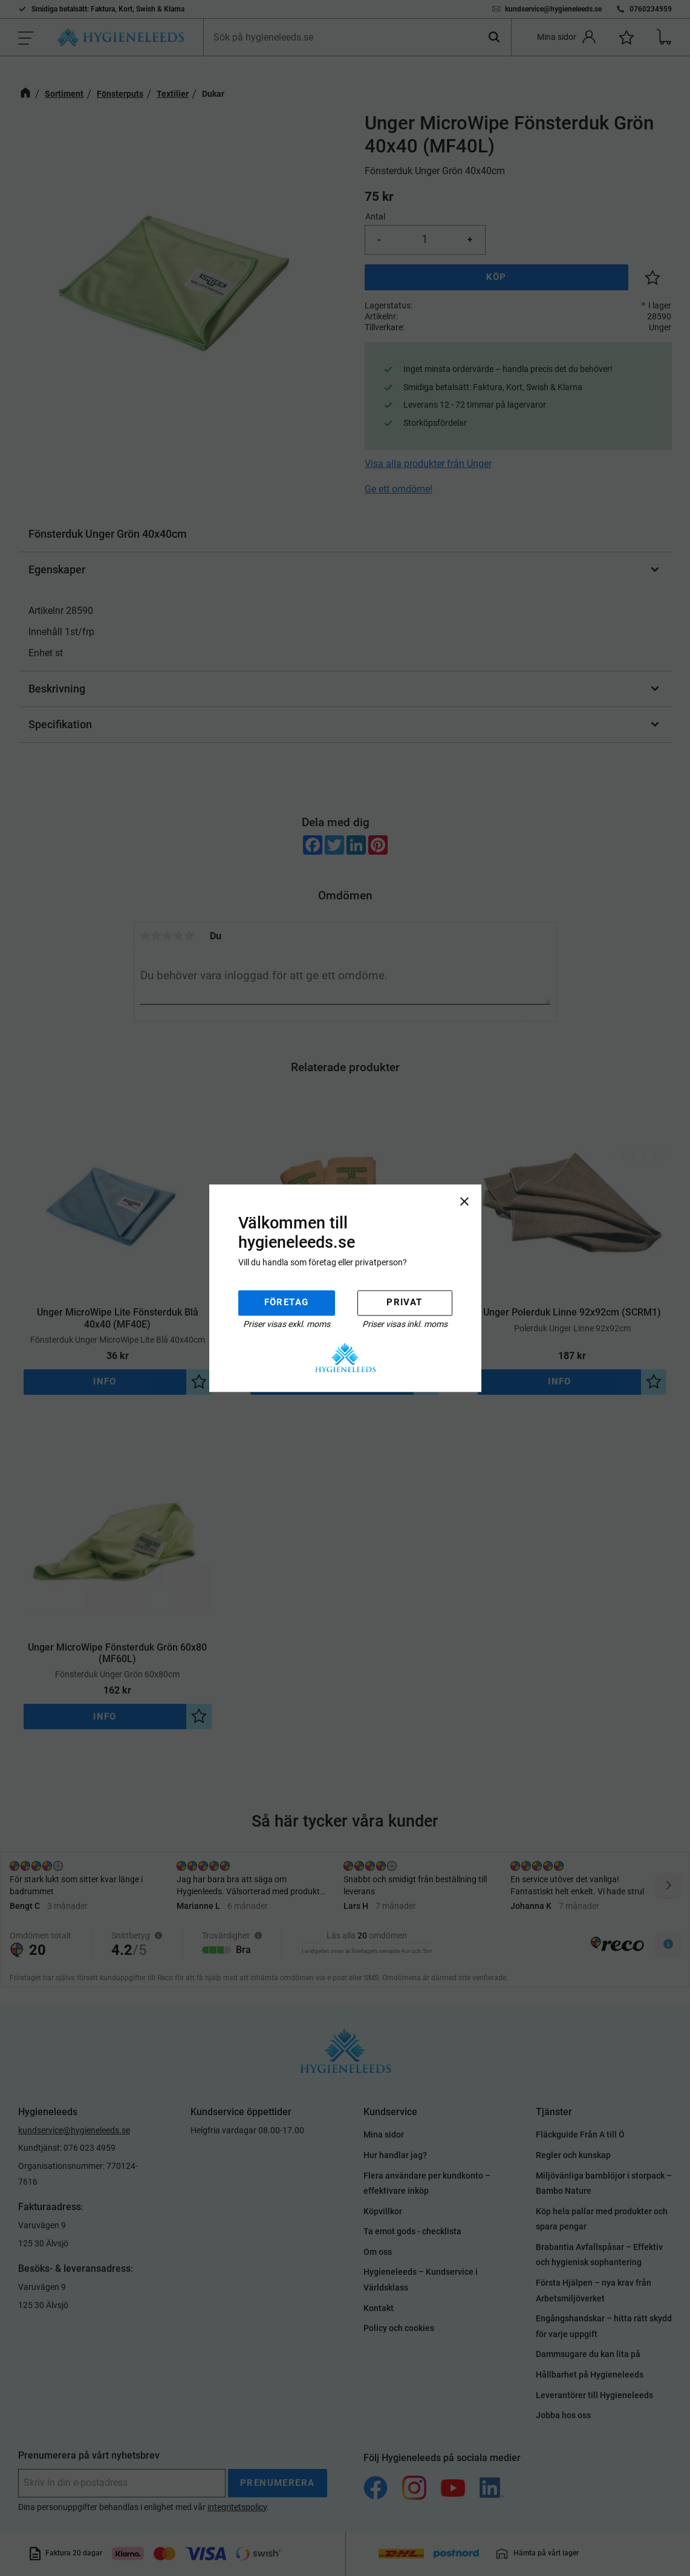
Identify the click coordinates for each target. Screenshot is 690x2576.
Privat (404, 1302)
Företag (286, 1302)
